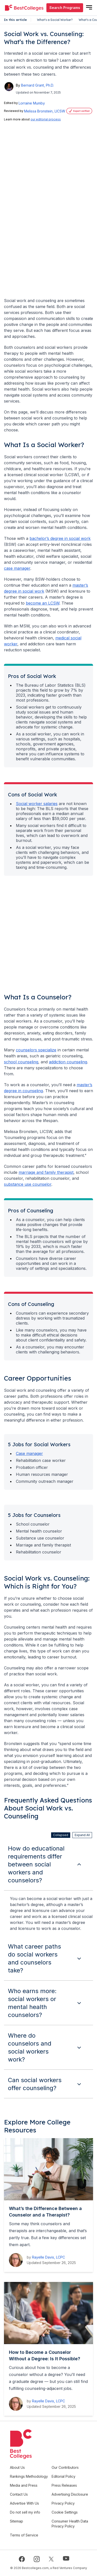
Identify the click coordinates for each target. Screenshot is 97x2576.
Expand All (82, 1835)
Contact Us (19, 2494)
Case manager (29, 1453)
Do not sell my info (25, 2512)
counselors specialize (36, 1049)
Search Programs (64, 7)
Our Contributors (65, 2467)
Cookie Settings (65, 2512)
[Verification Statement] (78, 110)
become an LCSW (42, 603)
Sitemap (16, 2521)
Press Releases (64, 2485)
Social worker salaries (37, 803)
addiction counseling (68, 1061)
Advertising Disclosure (70, 2494)
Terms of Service (24, 2535)
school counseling (21, 1061)
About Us (17, 2467)
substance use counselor (27, 1184)
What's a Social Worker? (55, 20)
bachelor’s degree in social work (60, 538)
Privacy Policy (63, 2503)
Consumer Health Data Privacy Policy (70, 2523)
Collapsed (60, 1835)
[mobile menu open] (89, 7)
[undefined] (24, 8)
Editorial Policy (63, 2476)
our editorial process (46, 119)
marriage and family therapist (46, 1172)
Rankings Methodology (29, 2476)
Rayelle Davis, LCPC (48, 2257)
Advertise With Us (24, 2503)
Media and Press (23, 2485)
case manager (17, 568)
